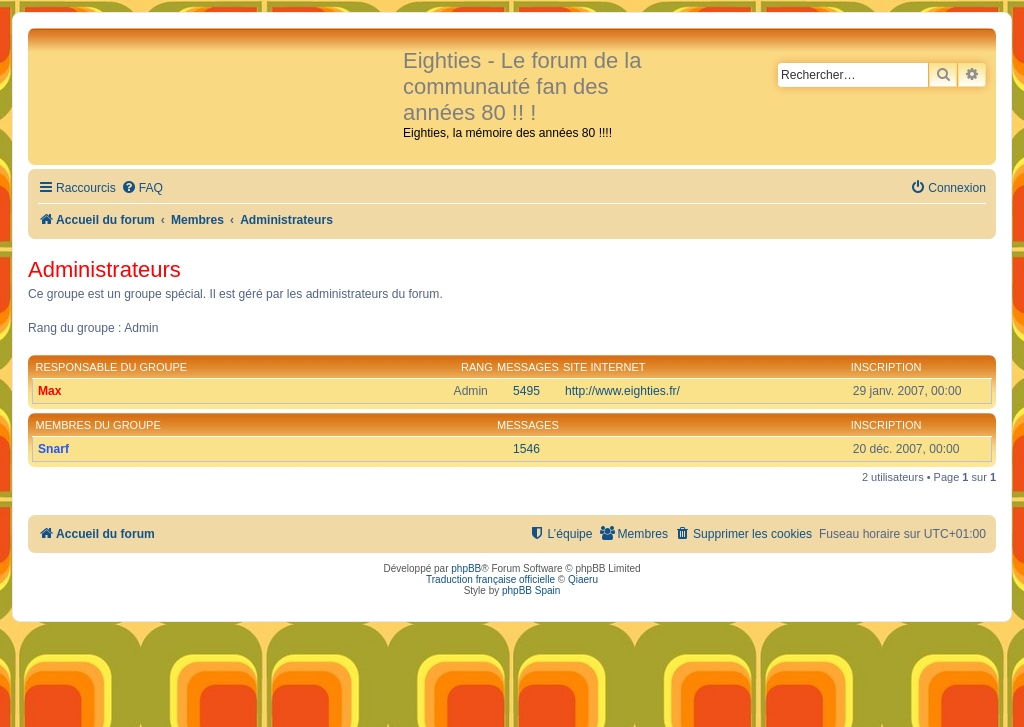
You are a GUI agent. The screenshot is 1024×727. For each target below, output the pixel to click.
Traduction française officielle (490, 579)
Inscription (886, 367)
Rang (477, 367)
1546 (526, 449)
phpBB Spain (531, 590)
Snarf (53, 449)
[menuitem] (142, 188)
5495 (526, 391)
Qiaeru (583, 579)
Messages (528, 367)
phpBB (466, 568)
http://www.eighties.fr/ (622, 391)
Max (50, 391)
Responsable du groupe (112, 367)
